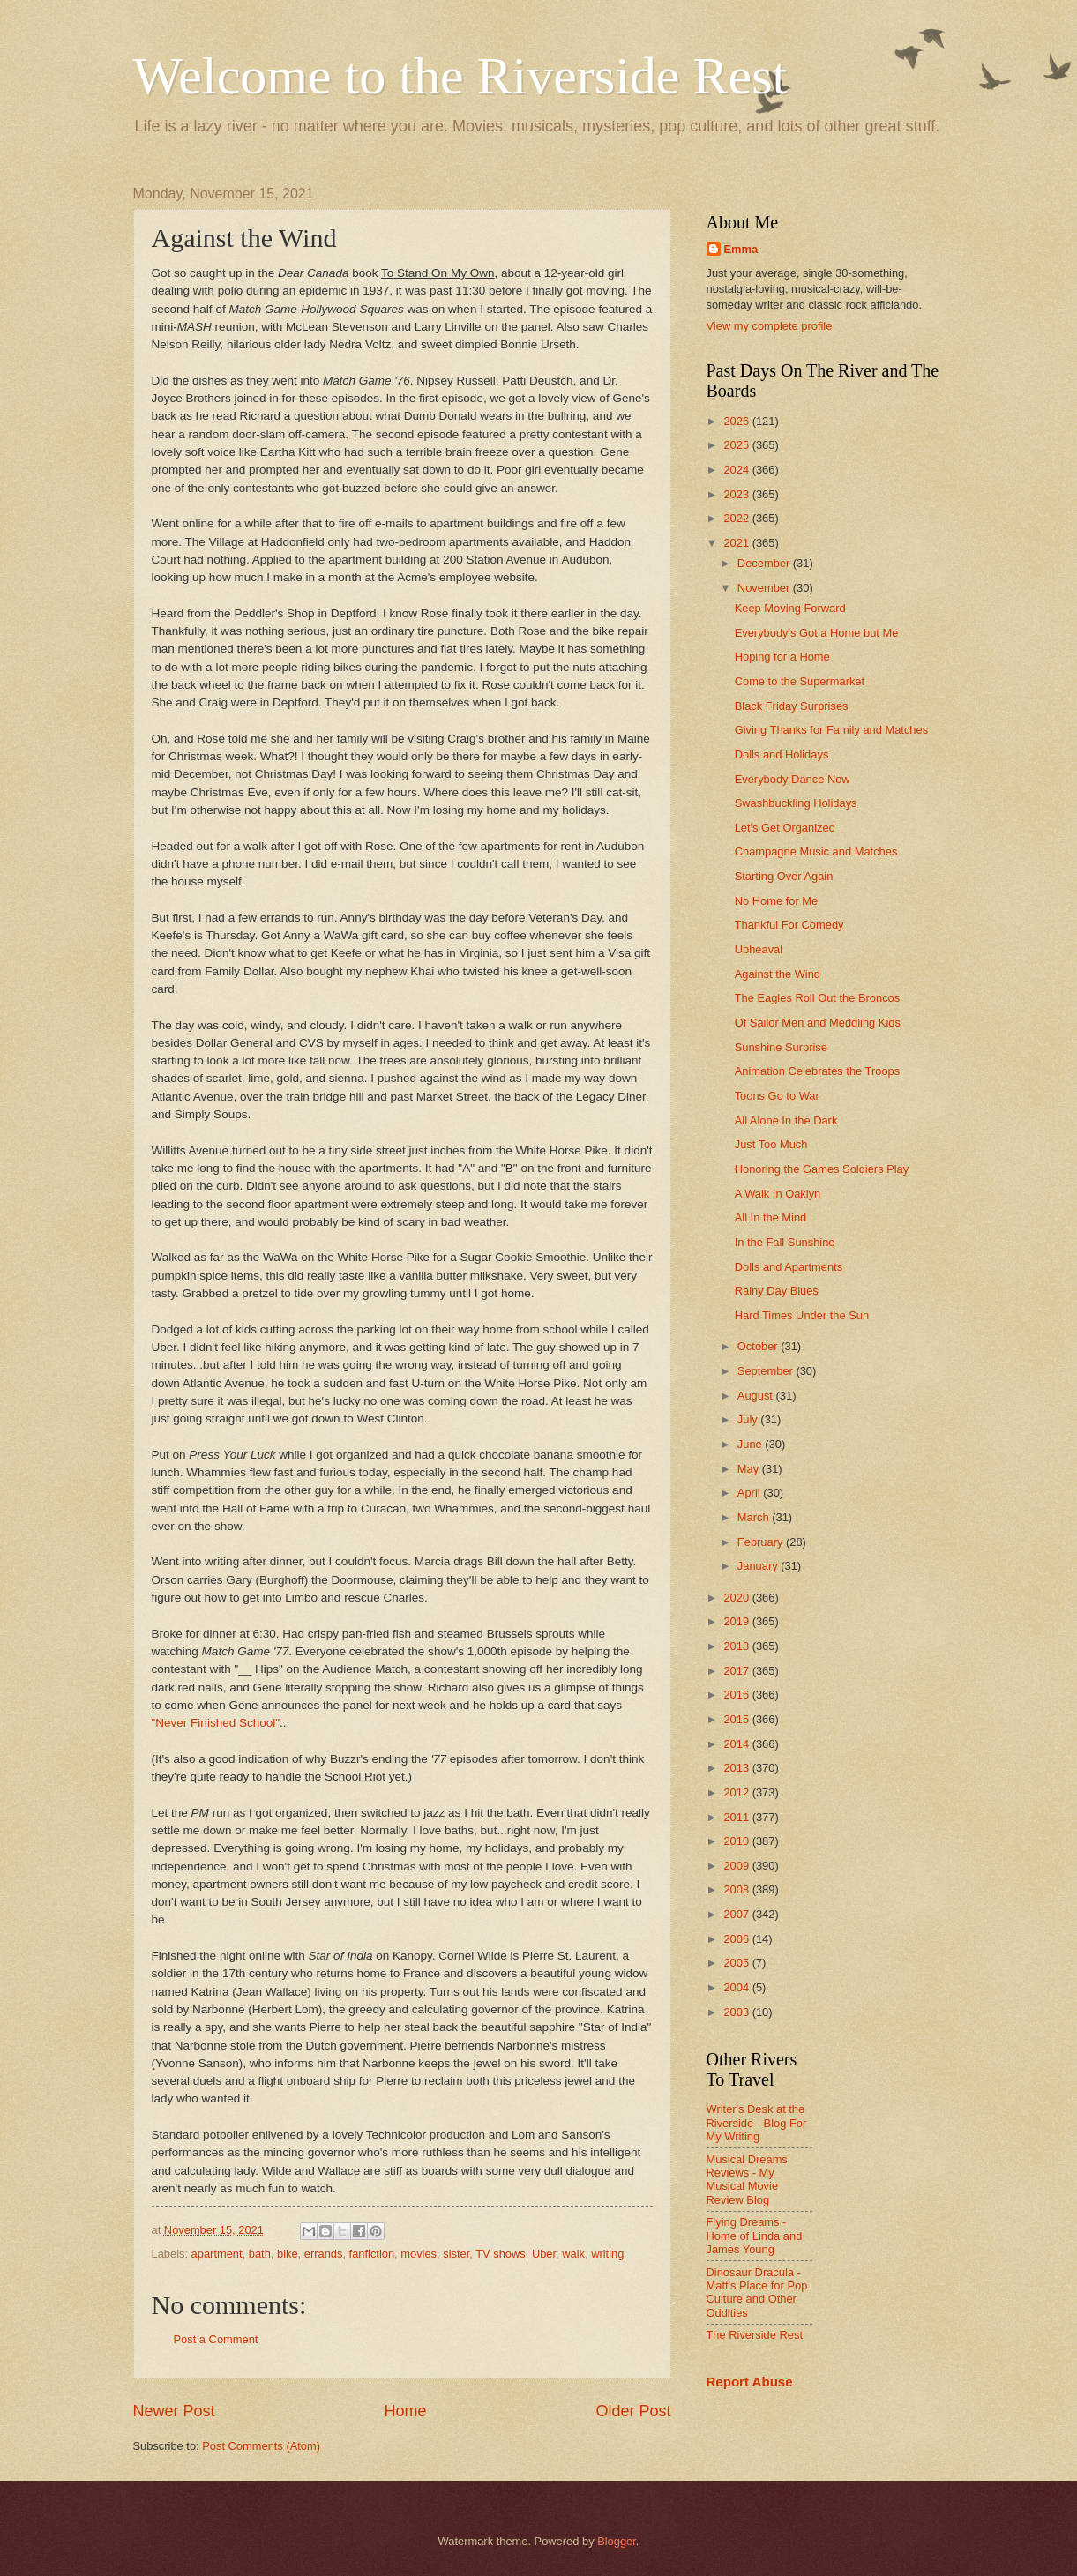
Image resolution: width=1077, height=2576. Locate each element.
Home (405, 2411)
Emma (741, 249)
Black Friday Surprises (792, 706)
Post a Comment (216, 2339)
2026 (737, 421)
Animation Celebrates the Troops (818, 1071)
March (754, 1517)
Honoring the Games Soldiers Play (822, 1169)
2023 (737, 494)
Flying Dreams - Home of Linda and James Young (755, 2235)
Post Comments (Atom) (261, 2446)
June (751, 1444)
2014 (737, 1744)
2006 (737, 1938)
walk (573, 2253)
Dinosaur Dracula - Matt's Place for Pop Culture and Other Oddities (757, 2292)
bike (287, 2253)
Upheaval (758, 949)
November (765, 587)
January (759, 1565)
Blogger (616, 2541)
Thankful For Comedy (789, 924)
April (750, 1492)
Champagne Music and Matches (816, 851)
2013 (737, 1767)
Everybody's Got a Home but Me (817, 632)
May (749, 1468)
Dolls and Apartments (788, 1266)
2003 (737, 2012)
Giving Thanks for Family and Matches (831, 729)
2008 (737, 1889)
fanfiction (372, 2253)
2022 (737, 518)
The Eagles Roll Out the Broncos (818, 997)
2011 (737, 1817)
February (761, 1542)
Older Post (632, 2411)
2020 (737, 1597)
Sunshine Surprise (781, 1047)
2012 (737, 1792)
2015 (737, 1719)
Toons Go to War (777, 1095)
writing (607, 2253)
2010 (737, 1841)
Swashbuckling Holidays (796, 803)
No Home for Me (776, 900)
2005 (737, 1962)
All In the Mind (771, 1217)
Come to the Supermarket (799, 681)
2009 (737, 1865)
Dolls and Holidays (782, 754)
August (756, 1395)
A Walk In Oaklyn (778, 1193)
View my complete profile (770, 325)
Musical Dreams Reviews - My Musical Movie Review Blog (747, 2179)
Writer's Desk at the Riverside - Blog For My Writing (757, 2122)
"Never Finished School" (216, 1722)
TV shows (500, 2253)
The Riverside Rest (755, 2334)
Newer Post (174, 2411)
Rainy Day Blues (777, 1290)
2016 (737, 1694)
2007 (737, 1914)
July (748, 1419)
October (759, 1346)
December (765, 563)
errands (323, 2253)
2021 (737, 542)
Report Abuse (750, 2381)
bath (260, 2253)
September (767, 1371)
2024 (737, 469)
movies (418, 2253)
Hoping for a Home (782, 656)
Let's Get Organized (785, 827)
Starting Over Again (784, 876)
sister (456, 2253)
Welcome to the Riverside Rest (460, 76)
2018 (737, 1646)
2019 (737, 1621)
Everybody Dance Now (792, 779)
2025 (737, 445)
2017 (737, 1670)
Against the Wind (777, 974)
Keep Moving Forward (790, 608)
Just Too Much (771, 1144)
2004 (737, 1987)
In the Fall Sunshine (785, 1242)
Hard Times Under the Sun (802, 1315)
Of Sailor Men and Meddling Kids (818, 1022)
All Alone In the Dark (786, 1120)
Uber (544, 2253)
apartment (217, 2253)
